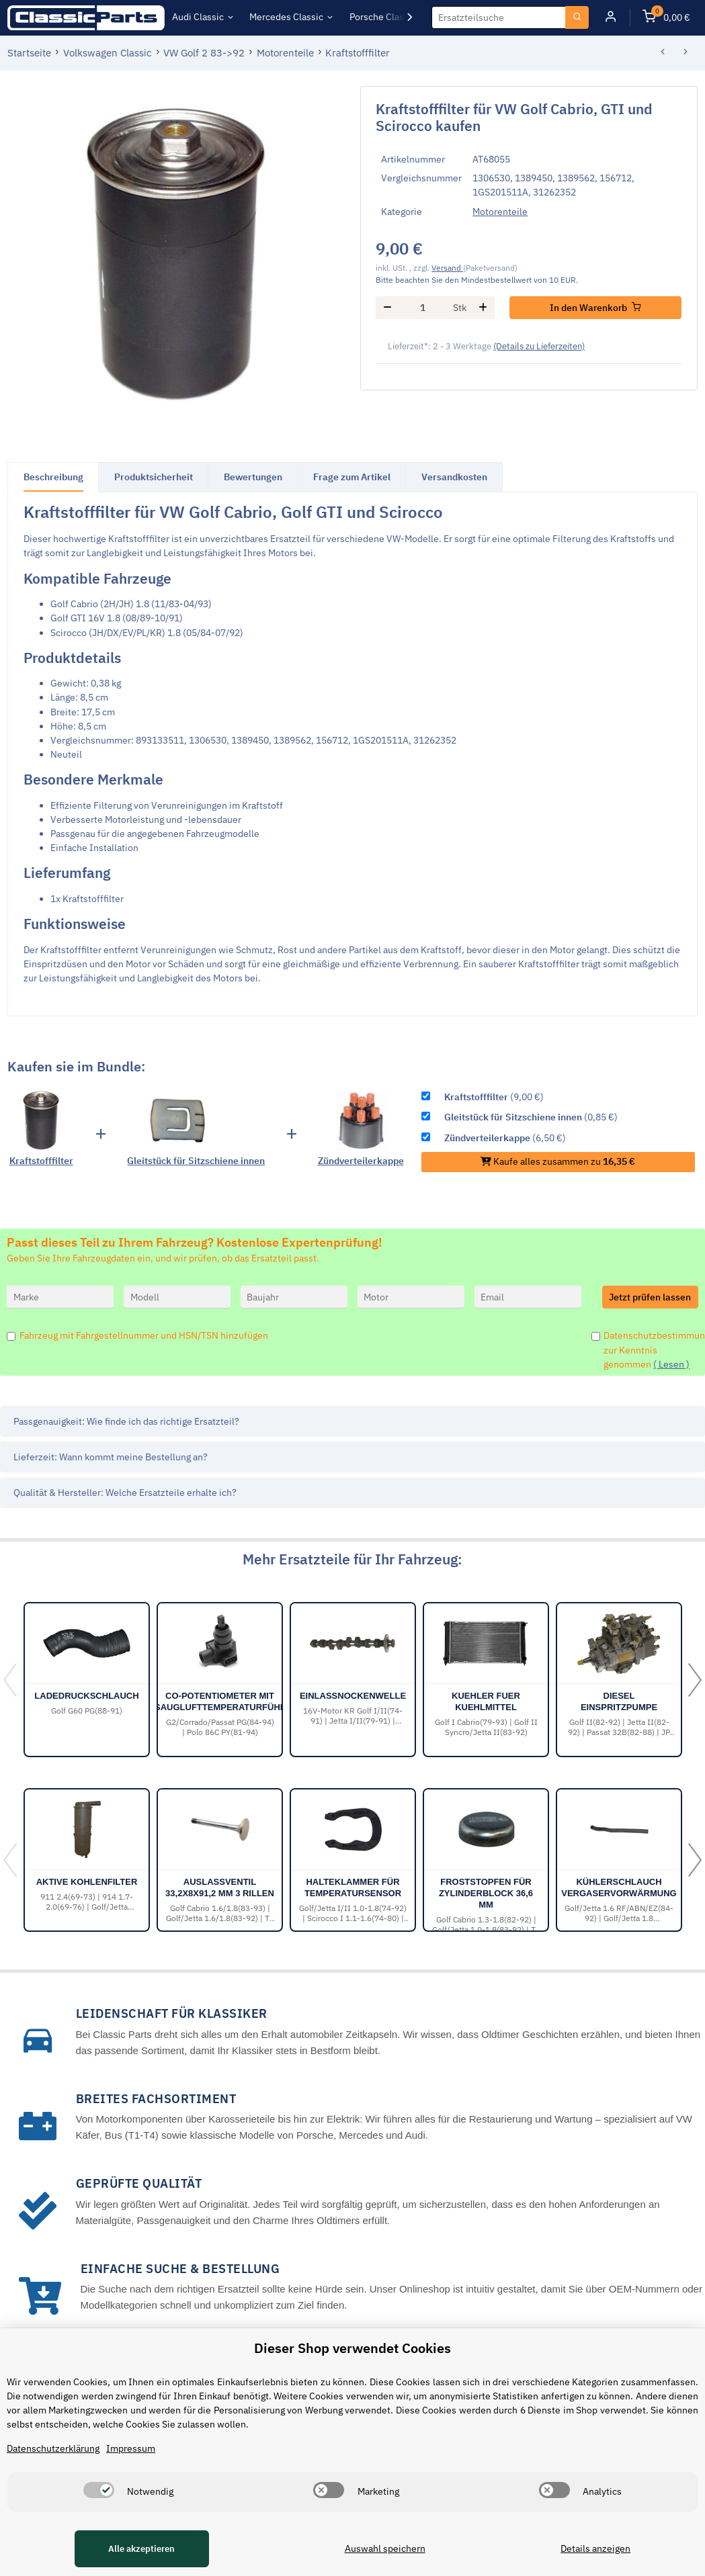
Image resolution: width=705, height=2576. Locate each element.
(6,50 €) (505, 1138)
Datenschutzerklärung (53, 2448)
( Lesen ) (671, 1364)
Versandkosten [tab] (454, 477)
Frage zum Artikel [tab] (351, 477)
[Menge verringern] (387, 307)
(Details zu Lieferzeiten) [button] (539, 346)
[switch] (98, 2490)
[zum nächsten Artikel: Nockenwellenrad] (686, 53)
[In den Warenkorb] (595, 307)
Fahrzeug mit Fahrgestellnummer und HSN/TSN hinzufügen (143, 1335)
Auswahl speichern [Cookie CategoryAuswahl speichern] (384, 2548)
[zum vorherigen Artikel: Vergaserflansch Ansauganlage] (662, 53)
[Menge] (422, 307)
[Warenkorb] (666, 18)
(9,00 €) (494, 1097)
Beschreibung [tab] (53, 477)
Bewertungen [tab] (253, 477)
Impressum (130, 2448)
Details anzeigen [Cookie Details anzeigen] (595, 2548)
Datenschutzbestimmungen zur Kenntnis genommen (651, 1349)
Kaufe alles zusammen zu (558, 1161)
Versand (447, 267)
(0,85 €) (531, 1117)
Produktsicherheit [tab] (153, 477)
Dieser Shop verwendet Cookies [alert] (352, 2348)
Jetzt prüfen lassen (650, 1297)
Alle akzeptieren (141, 2549)
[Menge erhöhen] (483, 307)
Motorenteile (500, 212)
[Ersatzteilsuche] (499, 17)
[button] (610, 18)
